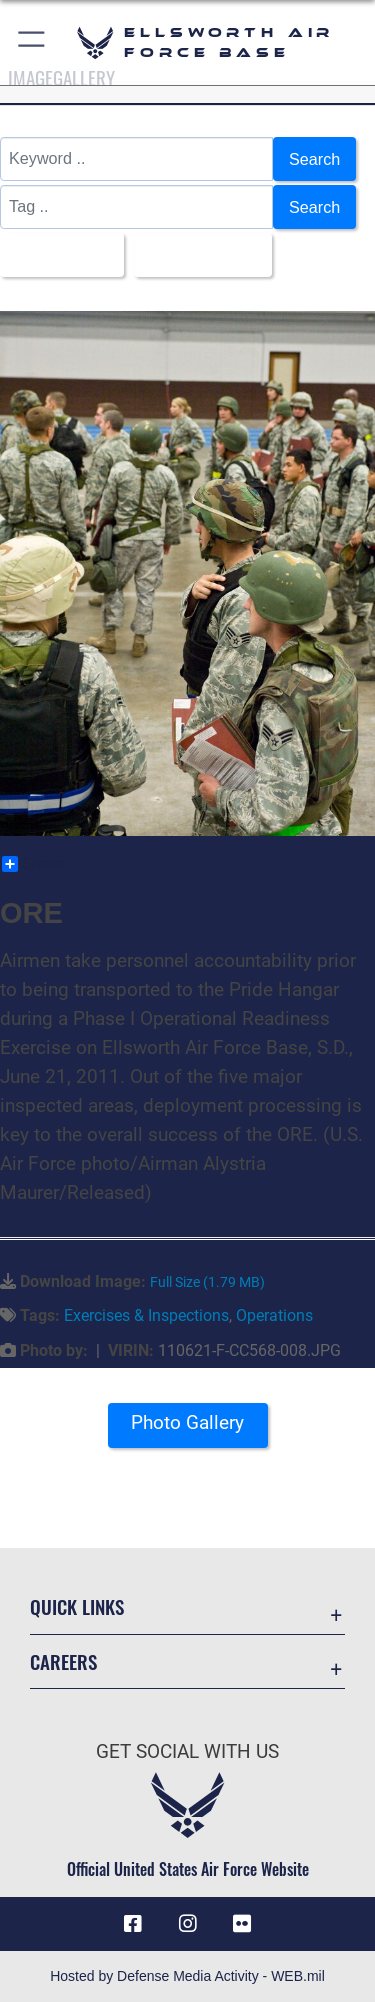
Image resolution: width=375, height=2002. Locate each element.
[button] (32, 42)
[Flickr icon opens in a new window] (242, 1924)
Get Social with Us (187, 1751)
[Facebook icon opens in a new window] (133, 1924)
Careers (63, 1661)
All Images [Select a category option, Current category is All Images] (56, 255)
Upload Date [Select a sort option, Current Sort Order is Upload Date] (197, 255)
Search (314, 159)
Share (32, 864)
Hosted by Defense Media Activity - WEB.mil (187, 1976)
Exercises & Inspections (146, 1315)
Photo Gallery (187, 1422)
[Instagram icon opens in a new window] (188, 1924)
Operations (274, 1315)
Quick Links (77, 1606)
